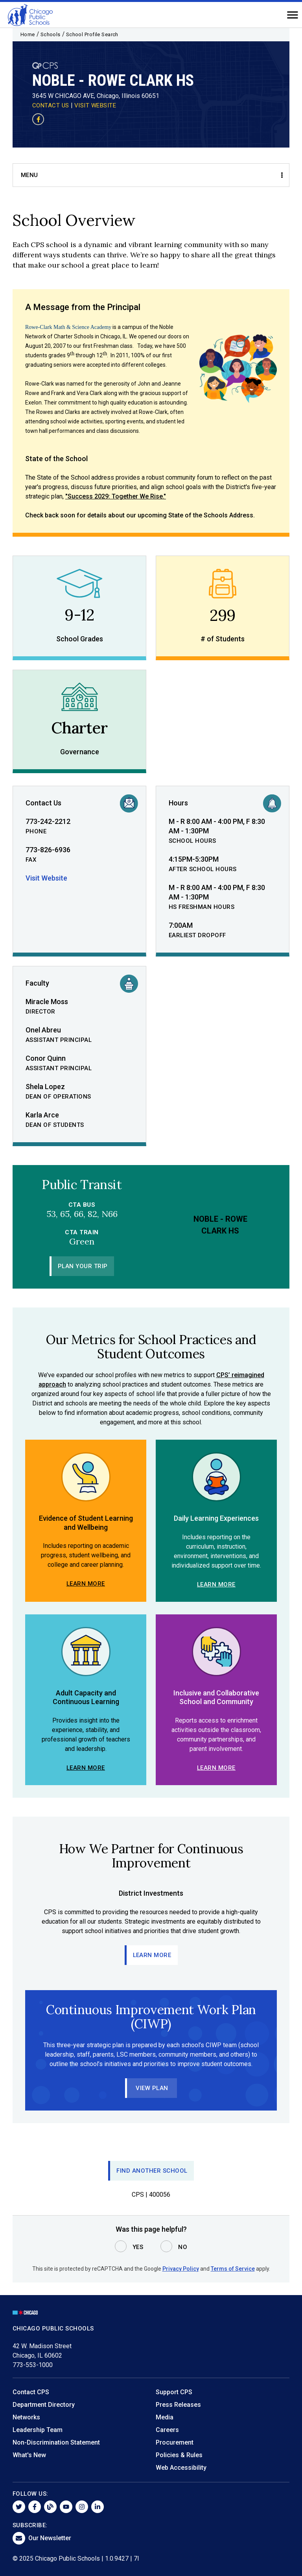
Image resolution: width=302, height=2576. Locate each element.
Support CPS (174, 2392)
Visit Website (46, 878)
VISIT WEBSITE (95, 105)
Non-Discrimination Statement (56, 2442)
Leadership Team (38, 2430)
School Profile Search (92, 34)
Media (164, 2417)
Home (27, 34)
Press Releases (178, 2404)
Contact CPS (31, 2392)
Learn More (85, 1583)
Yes (138, 2247)
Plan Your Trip (83, 1266)
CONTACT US (50, 105)
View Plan (152, 2088)
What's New (29, 2455)
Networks (26, 2417)
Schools (51, 34)
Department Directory (44, 2404)
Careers (167, 2430)
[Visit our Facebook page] (38, 119)
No (182, 2247)
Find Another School (152, 2170)
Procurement (174, 2442)
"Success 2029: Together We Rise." (115, 496)
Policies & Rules (179, 2455)
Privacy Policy (180, 2269)
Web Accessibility (181, 2467)
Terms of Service (233, 2269)
